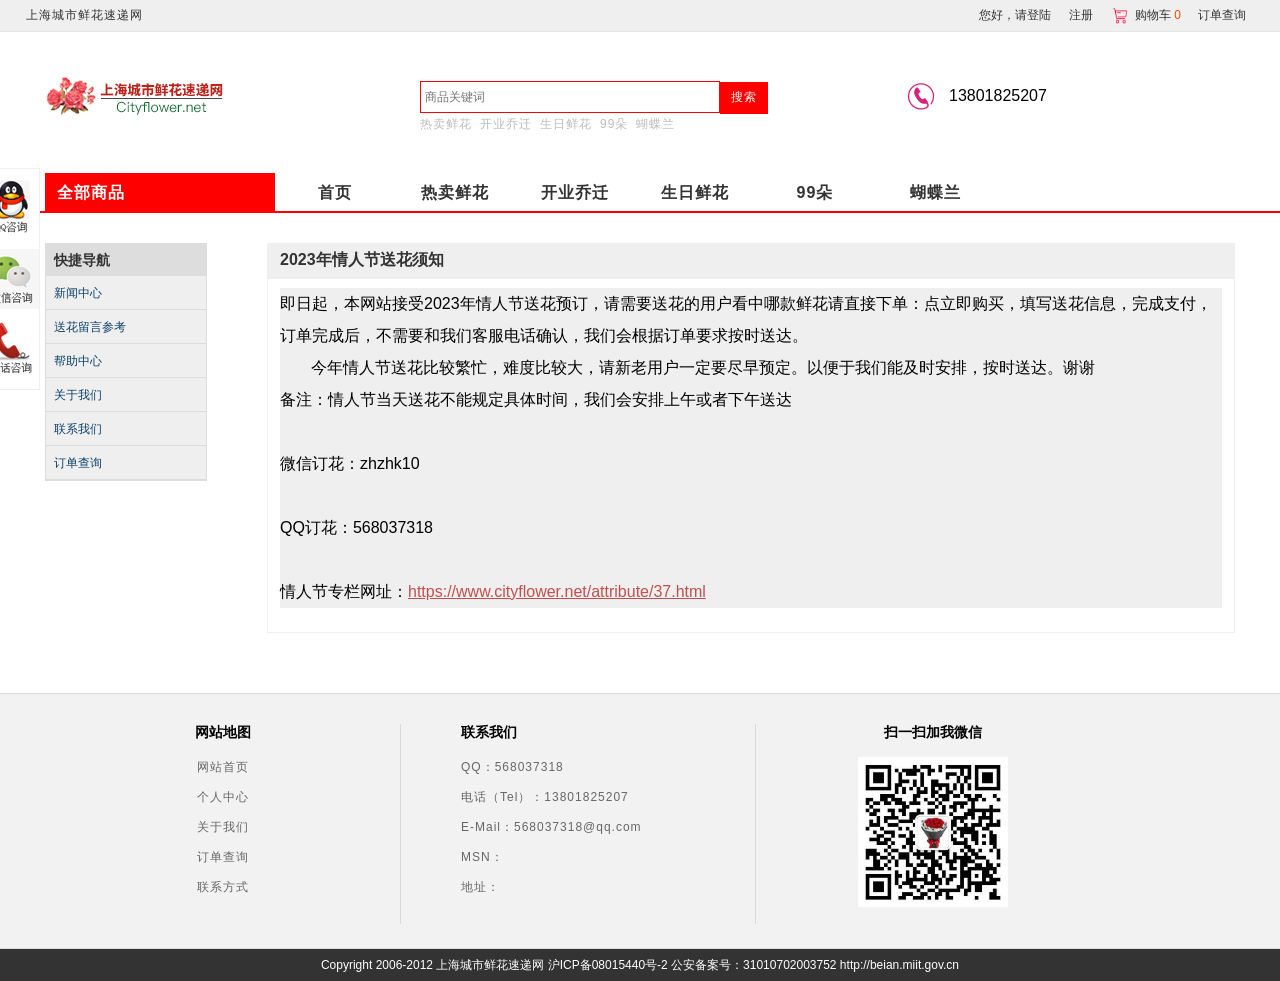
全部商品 (91, 192)
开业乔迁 (506, 124)
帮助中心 (78, 361)
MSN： (482, 857)
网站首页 (223, 767)
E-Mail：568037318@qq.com (551, 827)
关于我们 (78, 395)
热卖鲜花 (446, 124)
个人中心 (223, 797)
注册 (1081, 15)
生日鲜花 (566, 124)
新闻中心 (78, 293)
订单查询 (1222, 15)
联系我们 (78, 429)
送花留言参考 (90, 327)
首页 (335, 192)
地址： (480, 887)
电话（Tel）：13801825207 (545, 797)
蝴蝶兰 (655, 124)
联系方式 (223, 887)
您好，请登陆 (1015, 15)
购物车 (1148, 15)
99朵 (614, 124)
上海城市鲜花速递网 (84, 15)
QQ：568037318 (512, 767)
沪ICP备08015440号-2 (608, 965)
